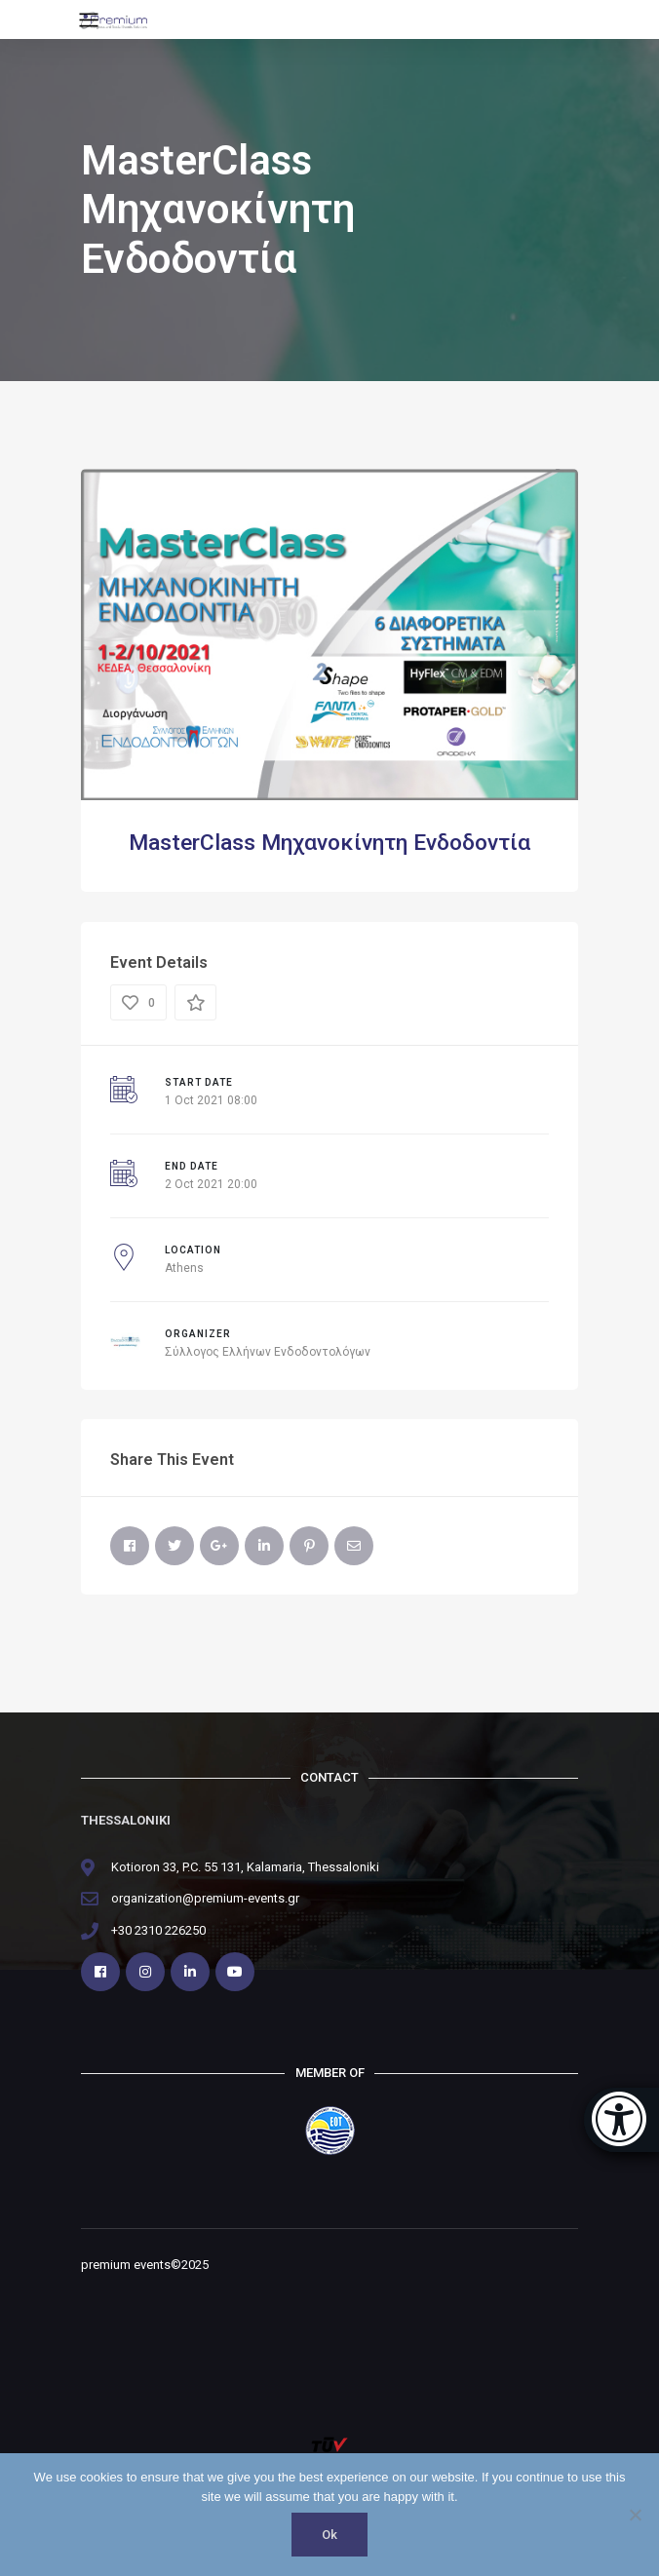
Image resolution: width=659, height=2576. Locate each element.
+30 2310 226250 (158, 1930)
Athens (184, 1268)
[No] (634, 2514)
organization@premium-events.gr (205, 1898)
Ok (329, 2534)
